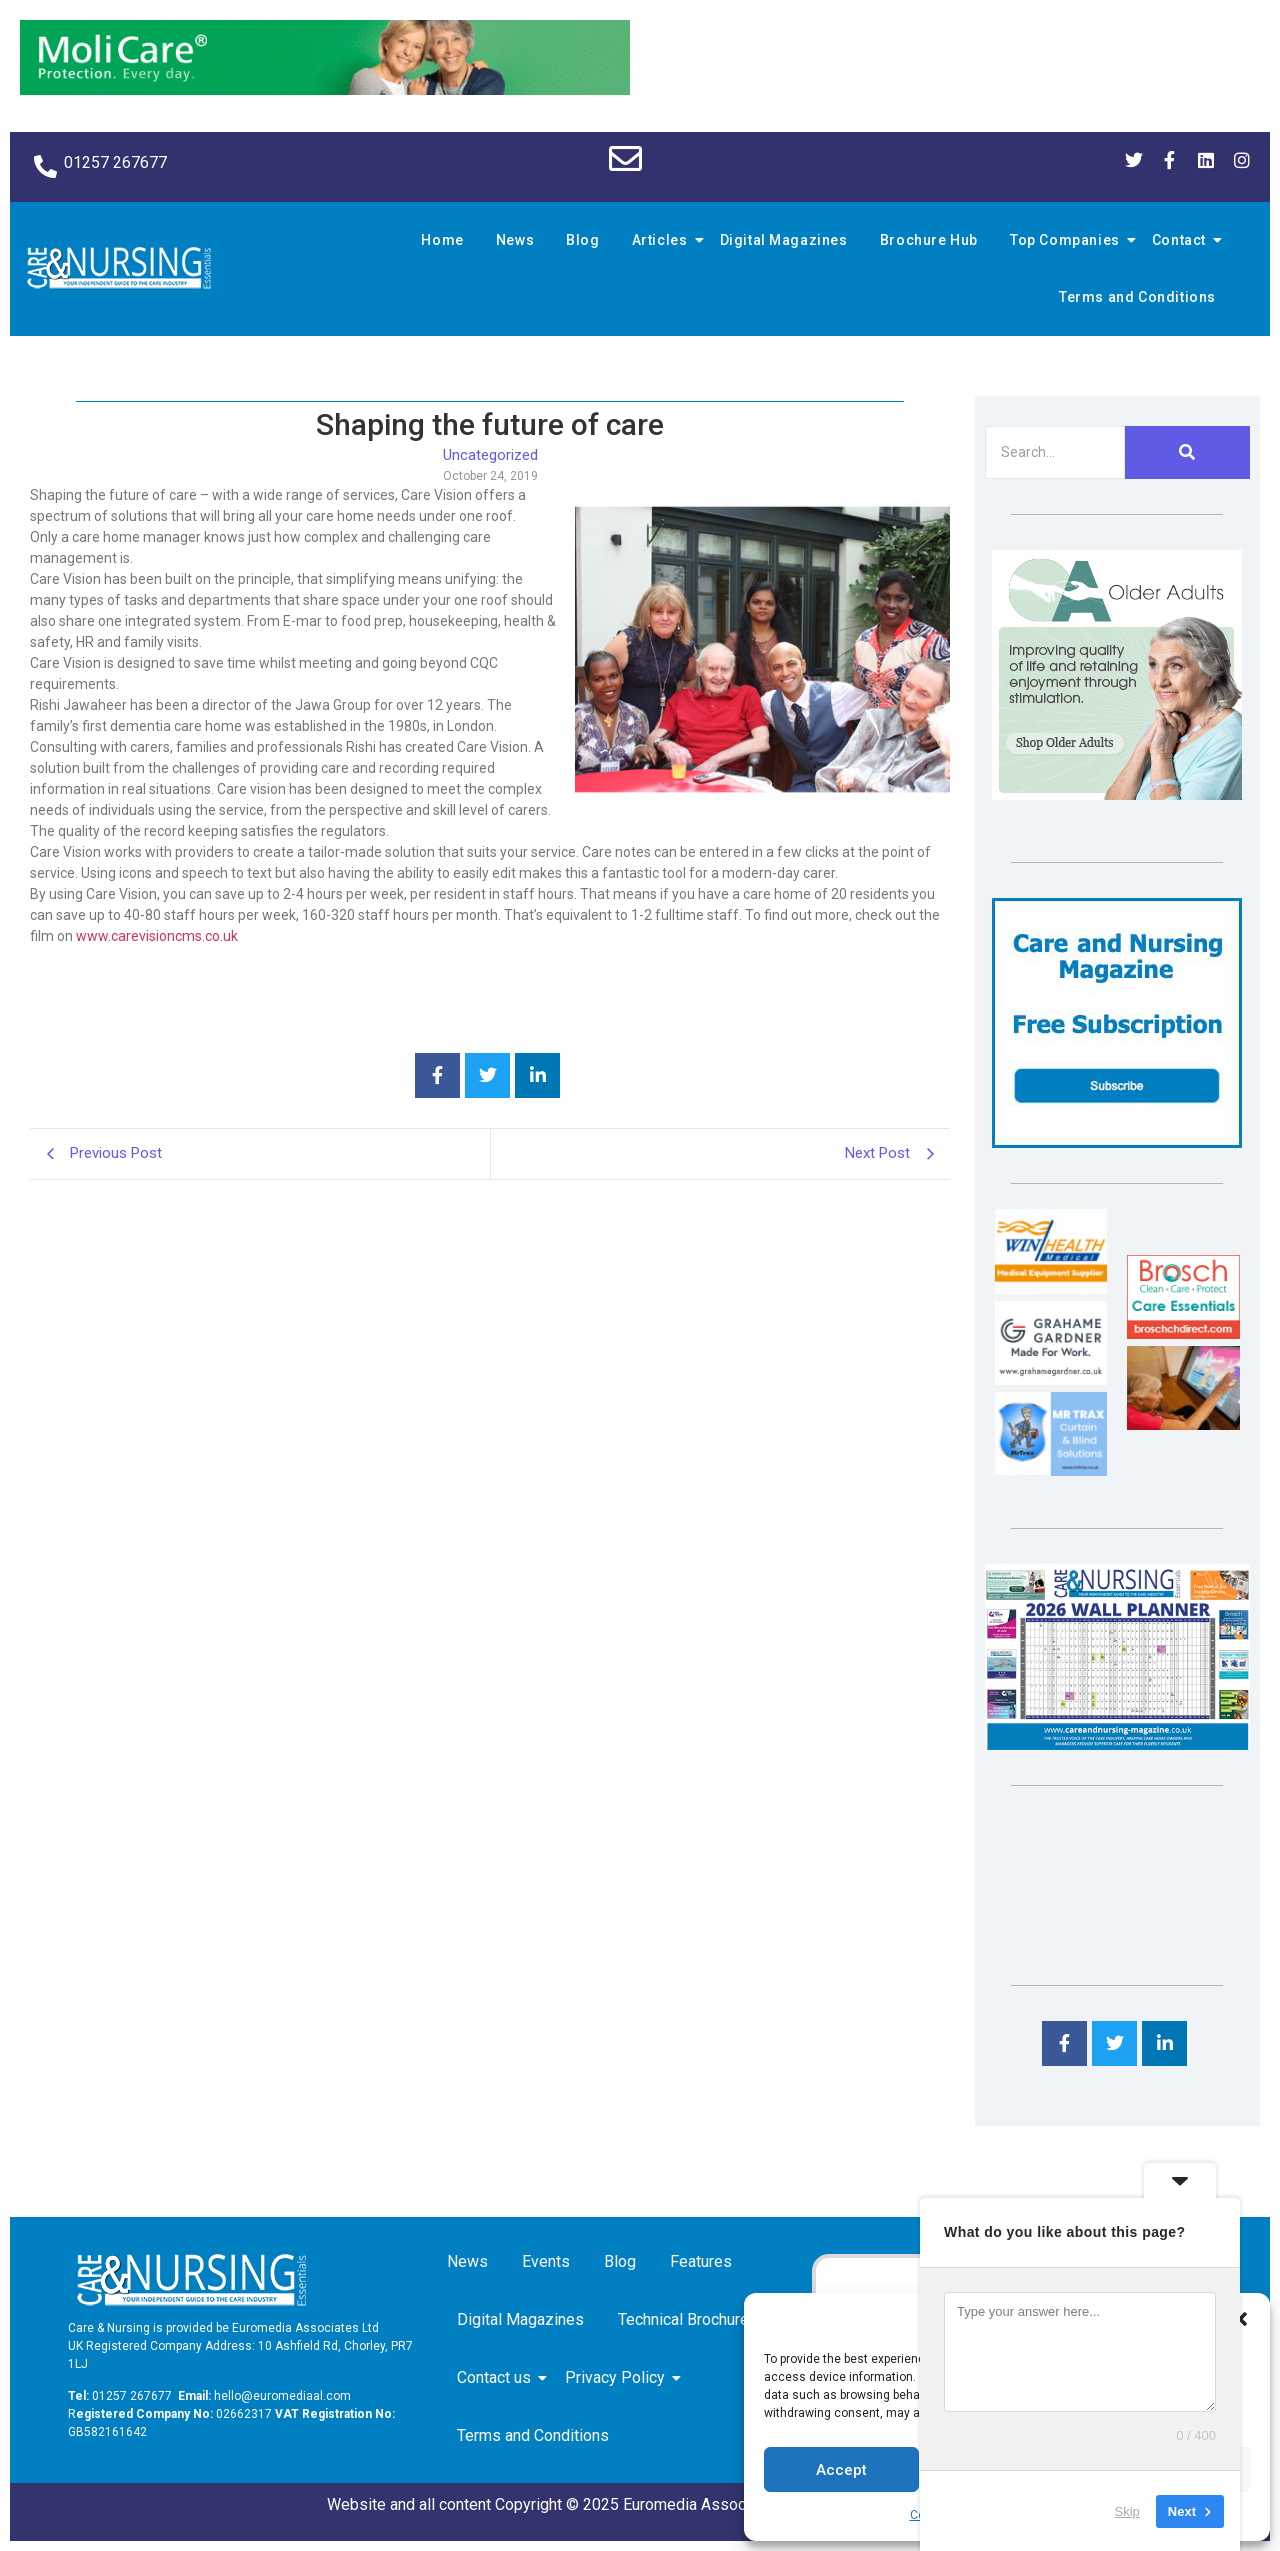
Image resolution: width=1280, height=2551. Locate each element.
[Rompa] (1117, 794)
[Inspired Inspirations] (1183, 1424)
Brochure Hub (929, 240)
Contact (1182, 240)
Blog (582, 240)
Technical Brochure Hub (703, 2319)
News (515, 240)
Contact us (497, 2377)
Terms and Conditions (1137, 297)
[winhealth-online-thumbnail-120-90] (1051, 1288)
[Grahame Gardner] (1051, 1379)
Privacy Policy (618, 2377)
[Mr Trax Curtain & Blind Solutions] (1051, 1470)
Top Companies (1068, 240)
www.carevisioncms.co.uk (157, 936)
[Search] (1055, 452)
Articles (663, 240)
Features (701, 2261)
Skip (1127, 2510)
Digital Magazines (784, 240)
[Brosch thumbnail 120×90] (1183, 1333)
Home (442, 240)
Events (546, 2261)
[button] (1240, 2319)
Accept (841, 2470)
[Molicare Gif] (325, 89)
